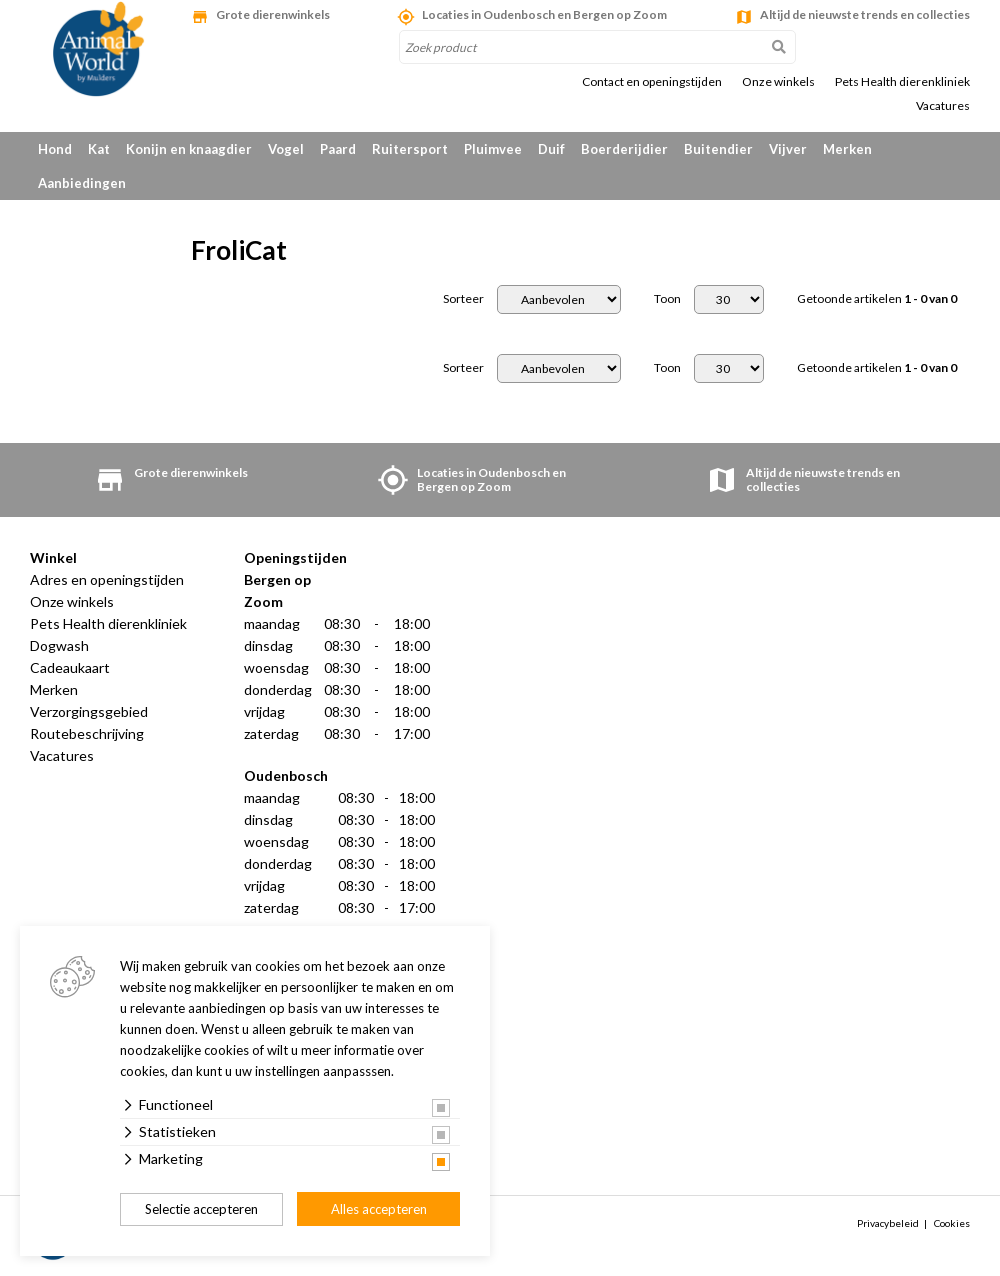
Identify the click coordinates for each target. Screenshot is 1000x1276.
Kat (99, 149)
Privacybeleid (888, 1223)
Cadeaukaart (70, 667)
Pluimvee (493, 149)
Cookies (952, 1223)
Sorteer (463, 299)
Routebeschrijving (87, 733)
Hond (55, 149)
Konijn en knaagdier (189, 149)
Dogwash (59, 645)
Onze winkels (778, 82)
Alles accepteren (379, 1209)
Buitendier (718, 149)
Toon (667, 299)
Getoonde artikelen (877, 299)
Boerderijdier (624, 149)
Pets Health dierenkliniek (902, 82)
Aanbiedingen (82, 183)
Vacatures (943, 106)
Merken (847, 149)
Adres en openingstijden (107, 579)
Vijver (788, 149)
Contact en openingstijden (652, 82)
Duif (551, 149)
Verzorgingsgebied (89, 711)
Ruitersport (410, 149)
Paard (338, 149)
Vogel (286, 149)
